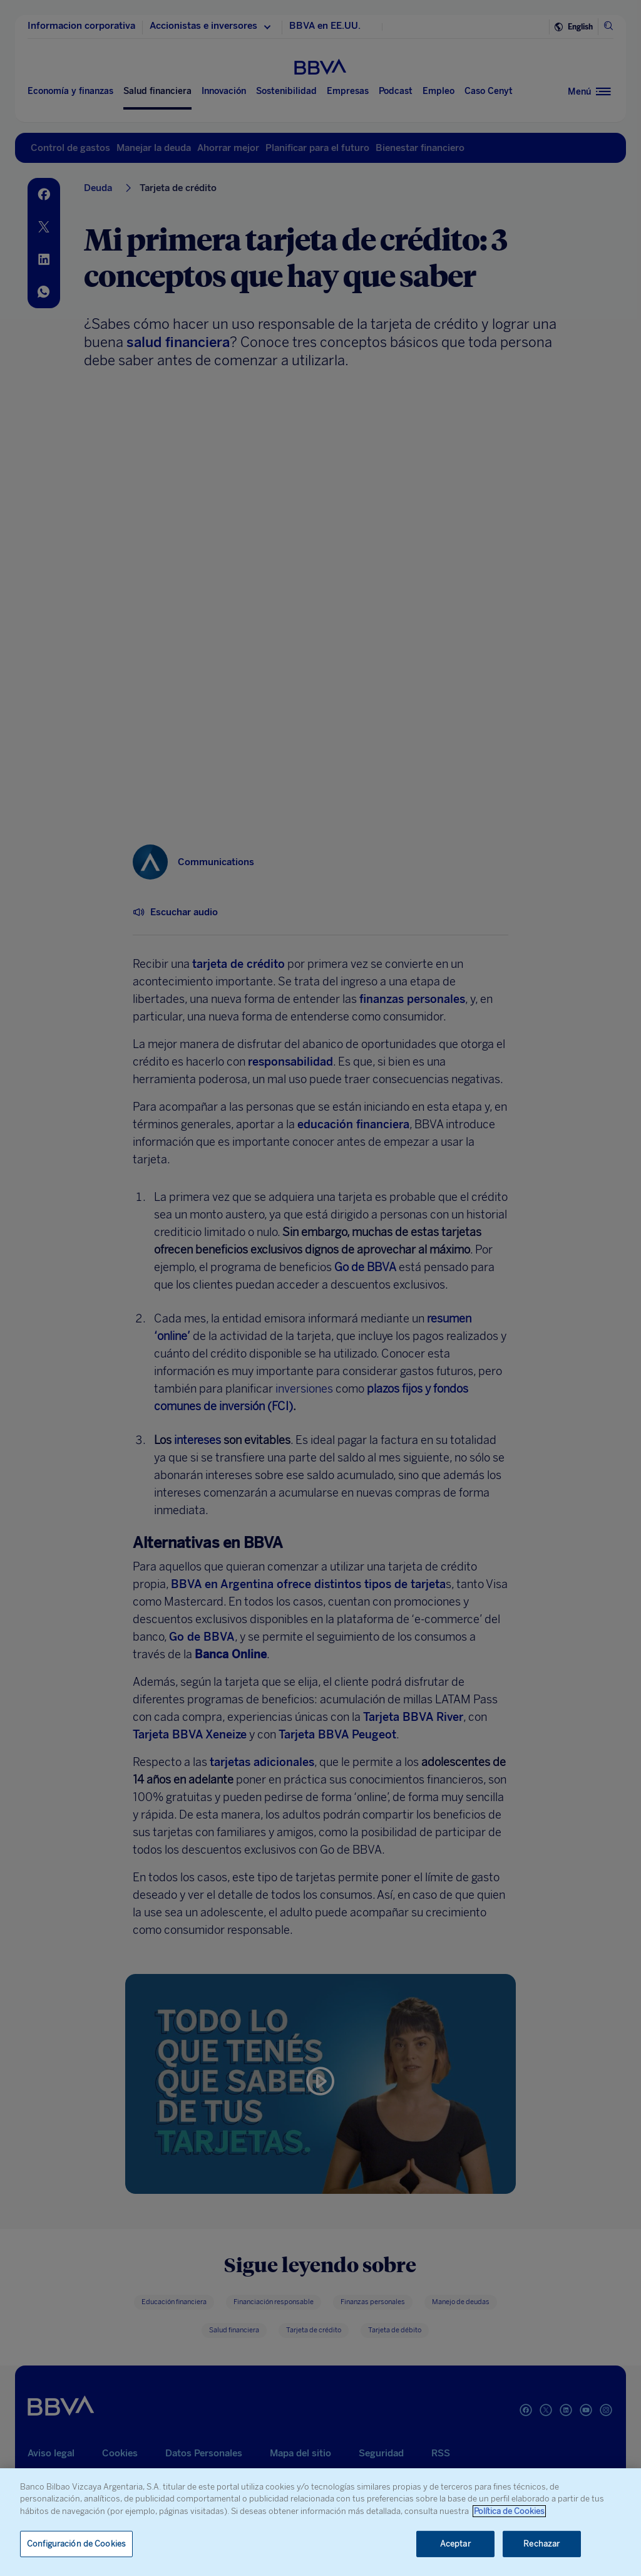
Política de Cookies (509, 2511)
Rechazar (541, 2543)
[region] (320, 2522)
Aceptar (455, 2543)
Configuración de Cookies (76, 2543)
